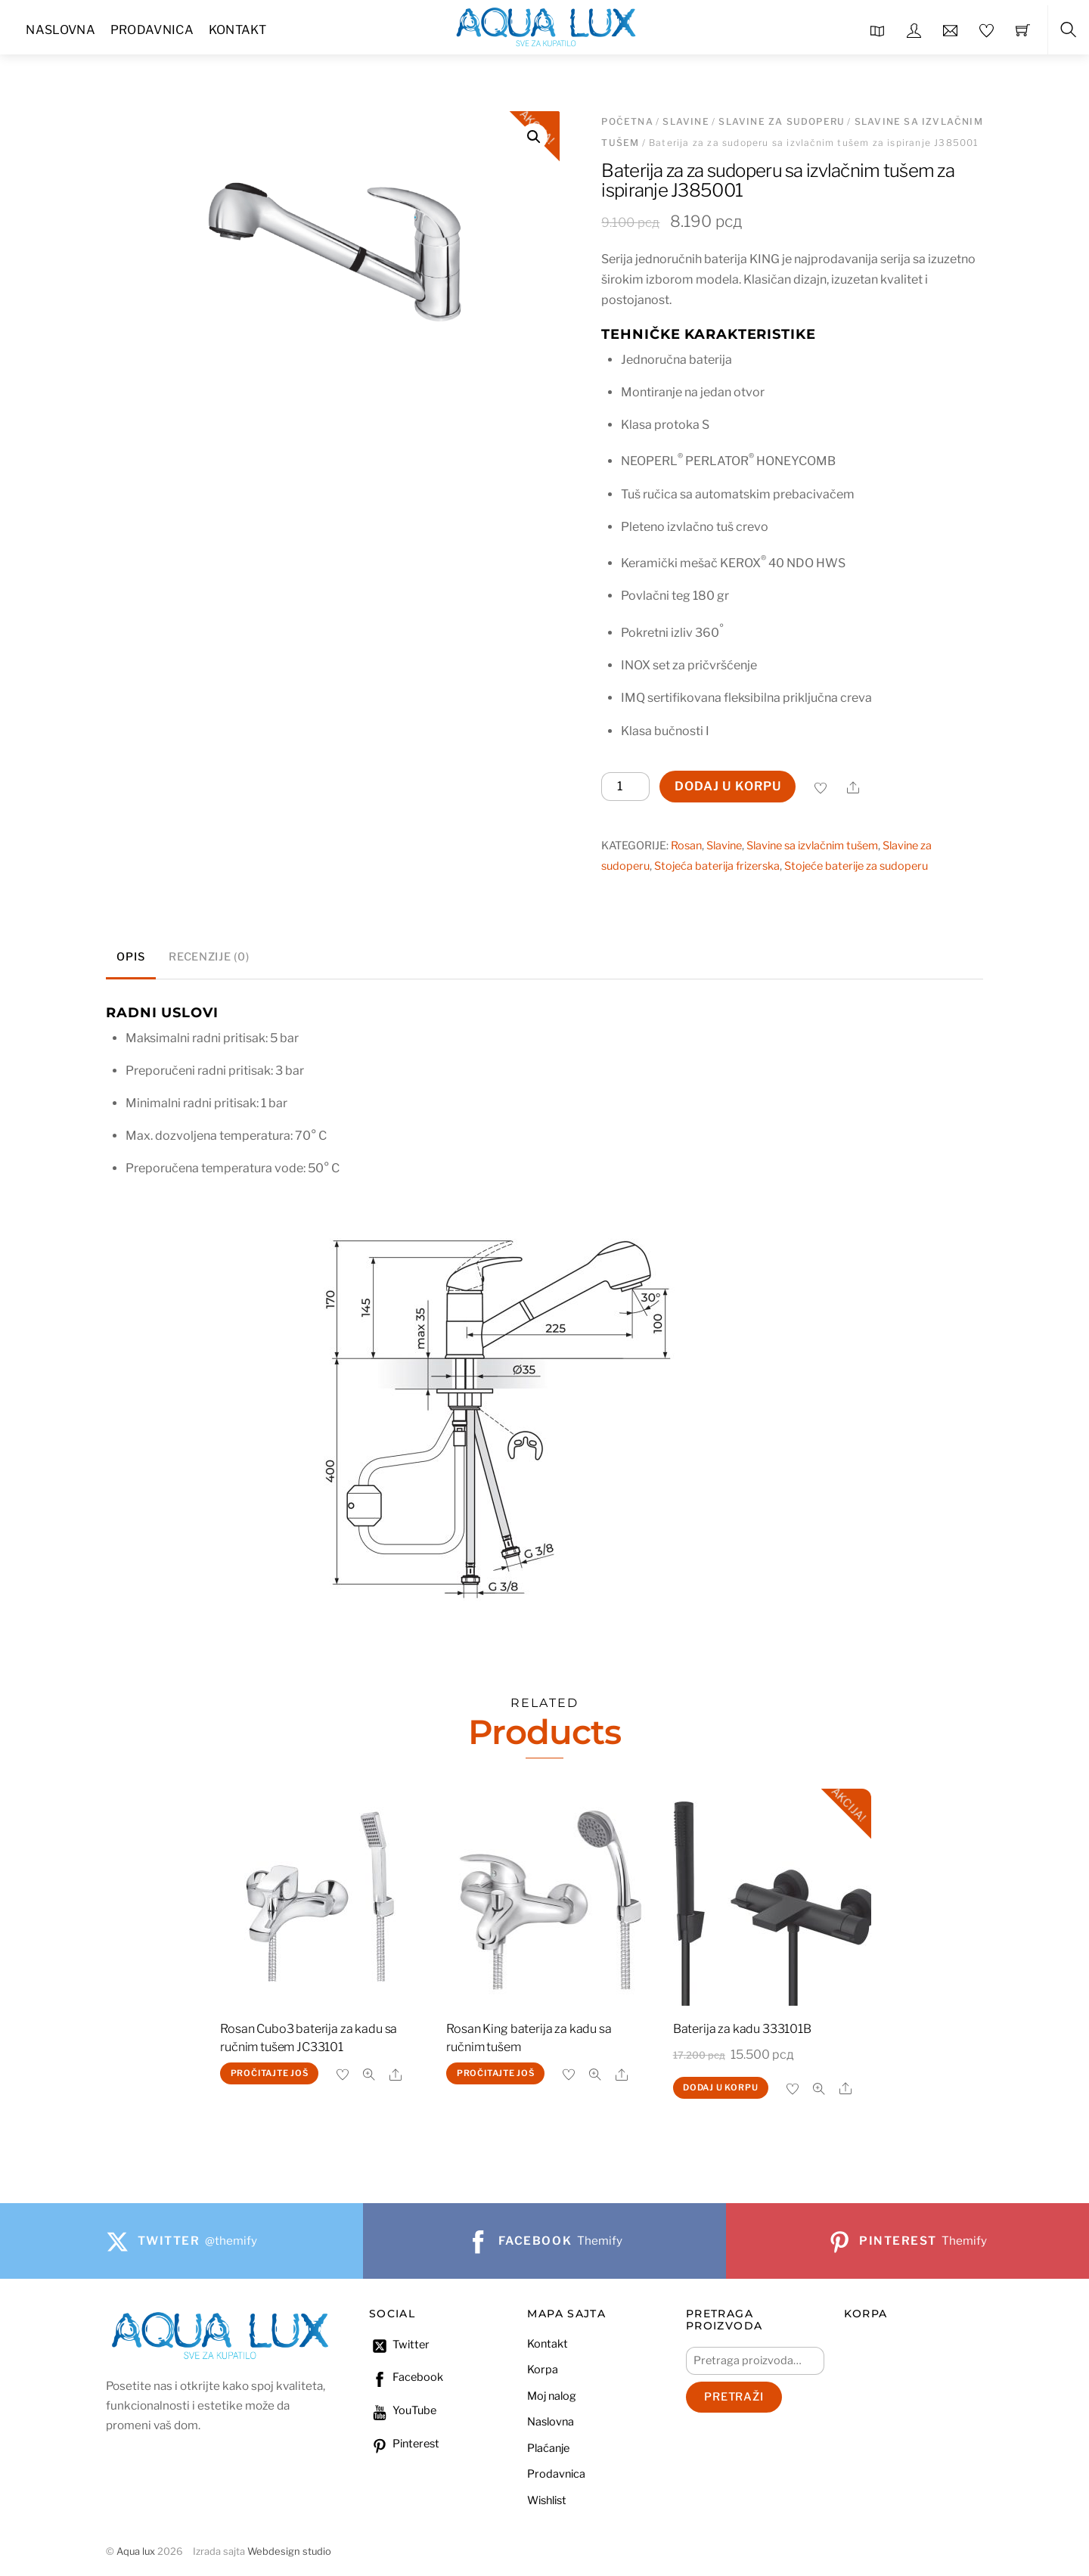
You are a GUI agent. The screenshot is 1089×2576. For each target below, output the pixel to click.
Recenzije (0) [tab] (209, 957)
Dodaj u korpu (728, 786)
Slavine (685, 121)
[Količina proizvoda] (625, 786)
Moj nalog (551, 2396)
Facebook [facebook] (406, 2377)
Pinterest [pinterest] (404, 2443)
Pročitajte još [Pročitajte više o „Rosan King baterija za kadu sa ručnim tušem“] (496, 2073)
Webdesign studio (289, 2551)
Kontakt (237, 30)
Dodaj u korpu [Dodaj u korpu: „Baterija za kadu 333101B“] (720, 2087)
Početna (627, 121)
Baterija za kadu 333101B (742, 2029)
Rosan (686, 845)
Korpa (542, 2369)
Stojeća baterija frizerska (717, 866)
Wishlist (546, 2500)
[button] (534, 137)
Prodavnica (152, 30)
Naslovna (60, 30)
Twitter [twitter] (399, 2344)
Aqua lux (135, 2551)
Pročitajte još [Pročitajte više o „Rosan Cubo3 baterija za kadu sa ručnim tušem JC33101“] (270, 2073)
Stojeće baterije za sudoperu (856, 866)
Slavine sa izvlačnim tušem (812, 845)
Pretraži (733, 2397)
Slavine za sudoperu (781, 121)
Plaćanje (548, 2448)
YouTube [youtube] (402, 2410)
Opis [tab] (130, 957)
